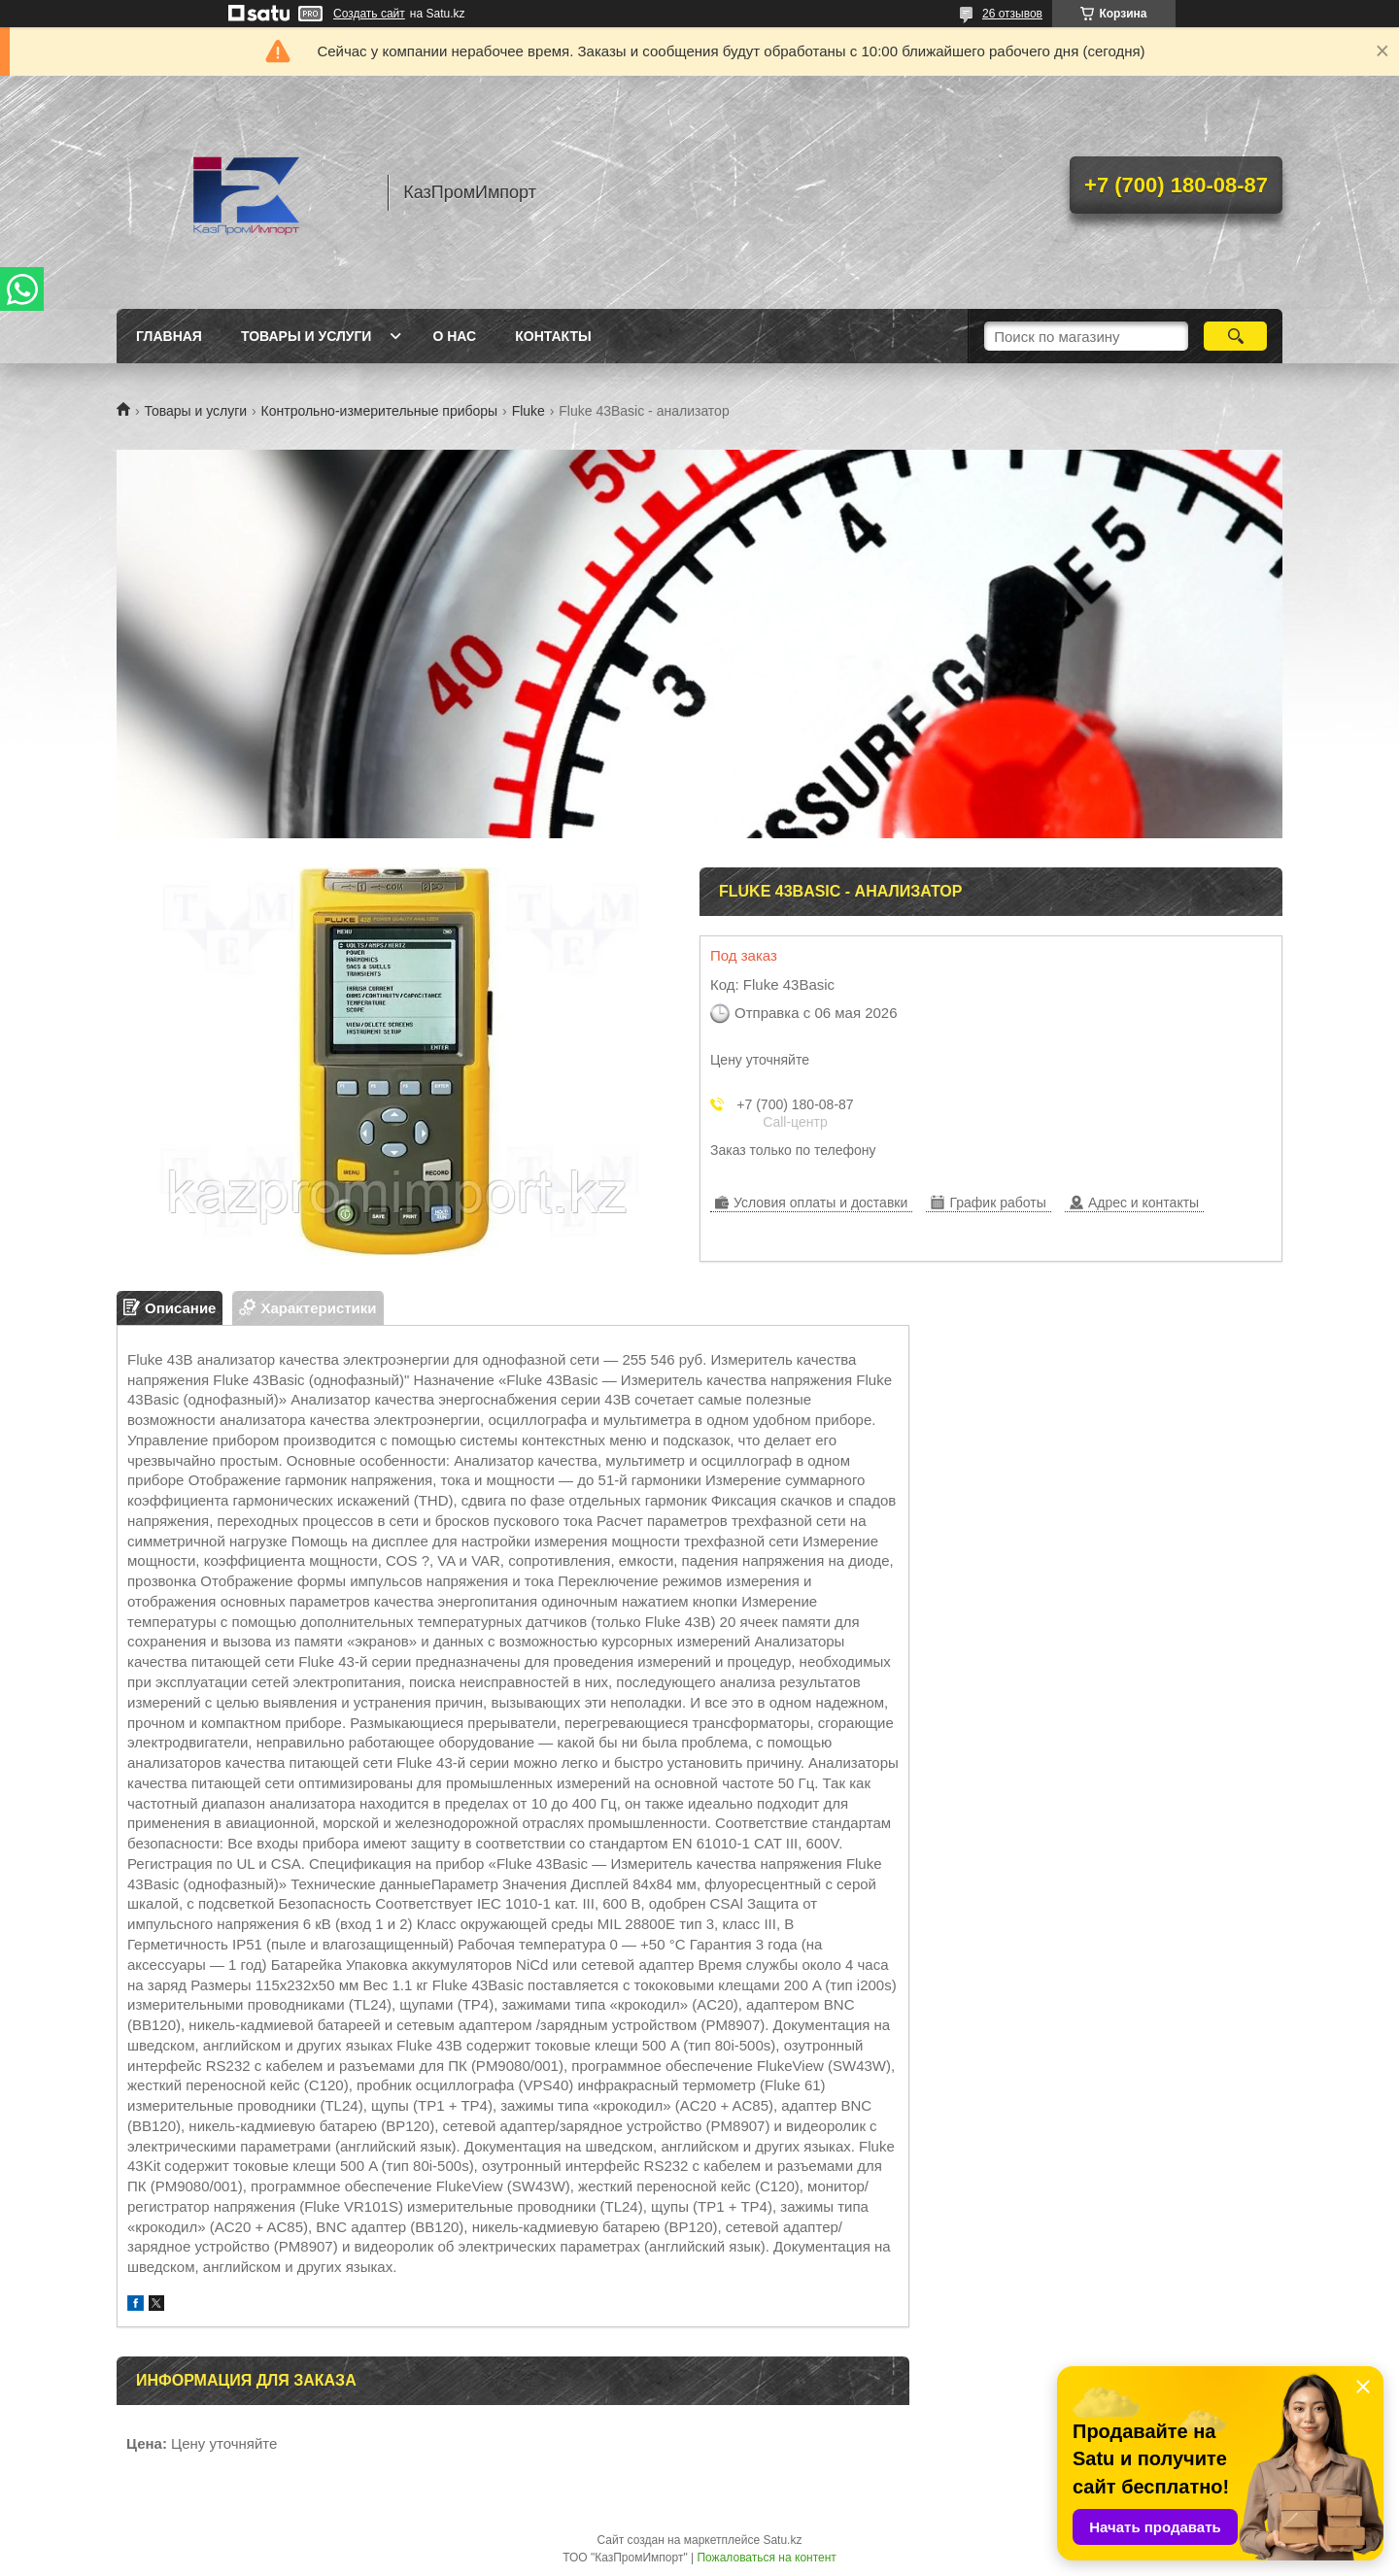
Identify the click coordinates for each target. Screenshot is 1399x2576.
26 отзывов (1012, 13)
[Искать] (1235, 336)
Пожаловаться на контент (766, 2557)
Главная (169, 336)
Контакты (553, 336)
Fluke (528, 411)
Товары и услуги (306, 336)
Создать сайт (369, 13)
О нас (454, 336)
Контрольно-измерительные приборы (379, 411)
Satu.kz (782, 2540)
